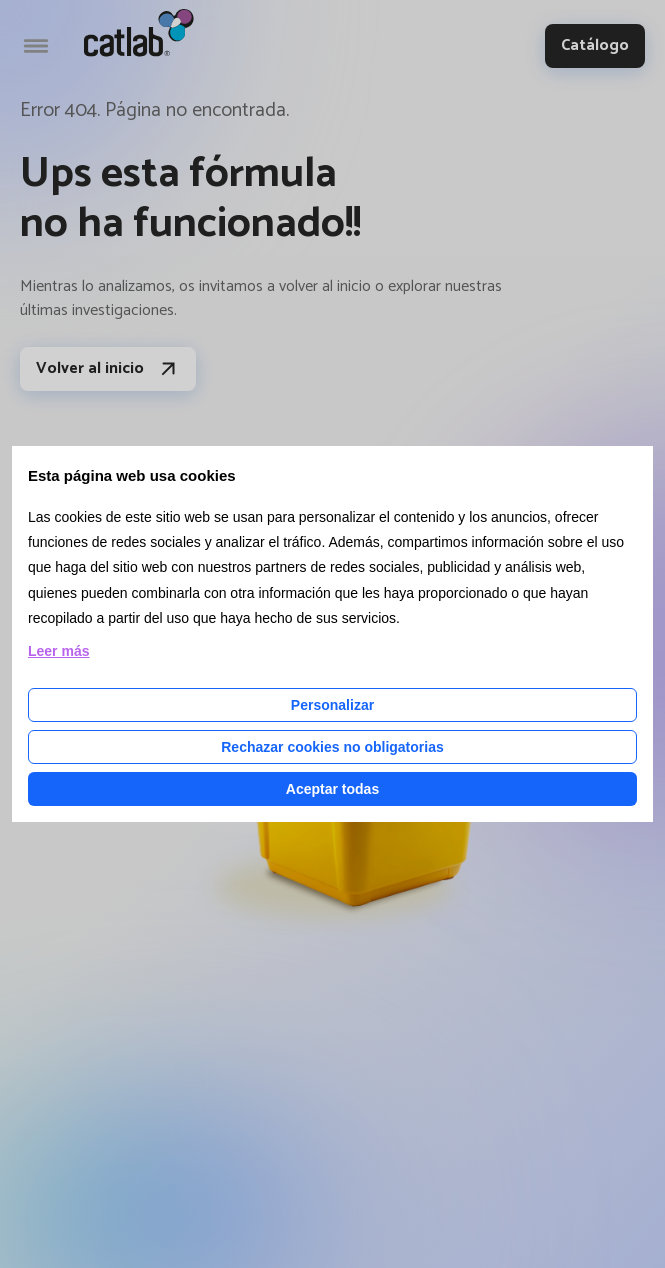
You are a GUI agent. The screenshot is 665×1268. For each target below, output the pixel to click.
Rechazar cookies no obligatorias (332, 747)
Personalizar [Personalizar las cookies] (332, 705)
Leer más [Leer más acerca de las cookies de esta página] (58, 651)
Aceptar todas (332, 789)
